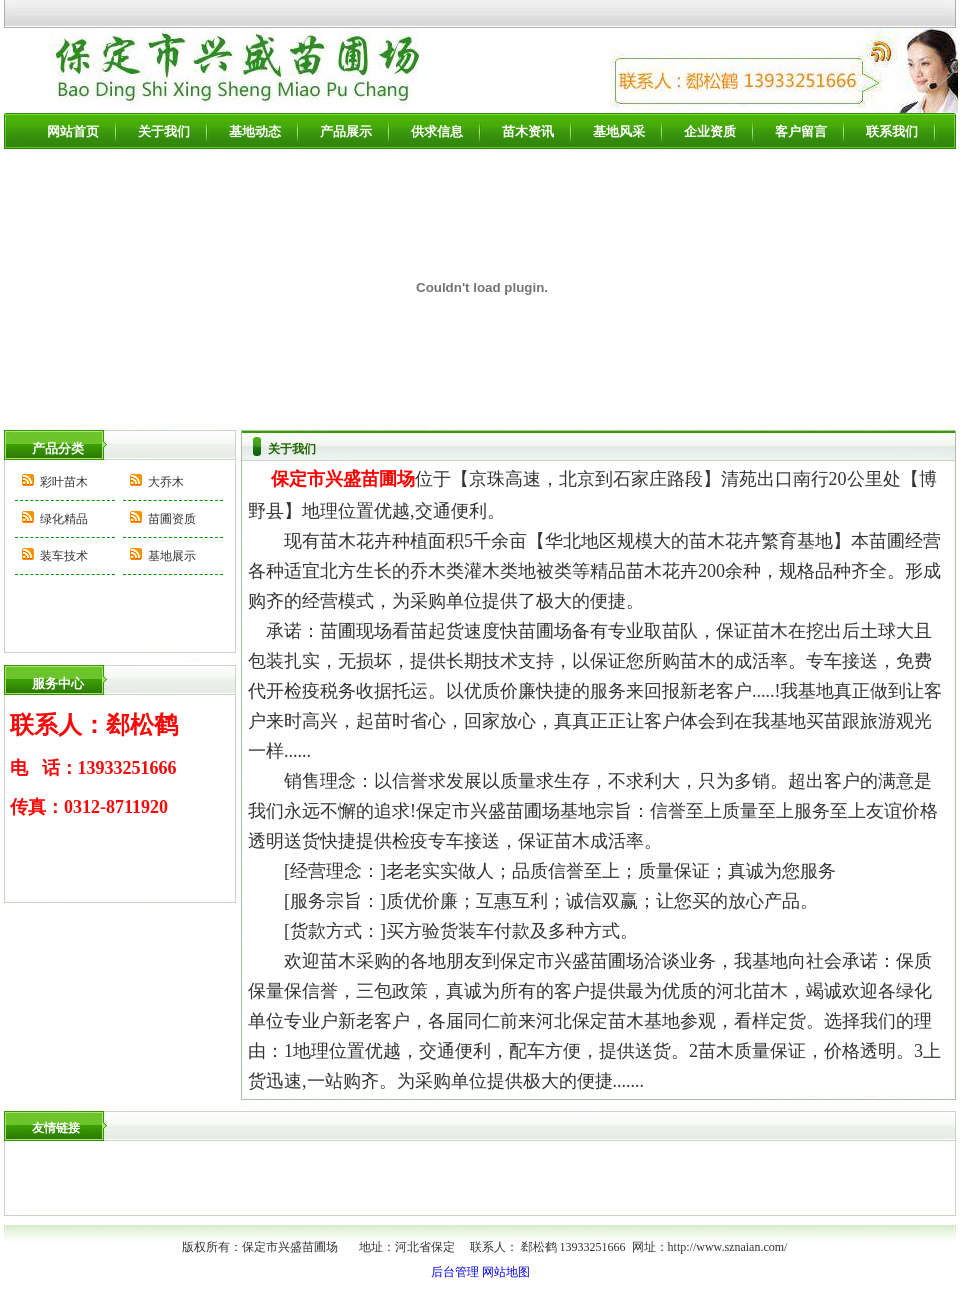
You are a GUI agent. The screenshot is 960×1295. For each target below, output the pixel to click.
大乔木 (166, 482)
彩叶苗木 (64, 482)
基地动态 (255, 131)
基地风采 (619, 131)
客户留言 (801, 131)
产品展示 (346, 131)
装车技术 (64, 556)
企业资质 (710, 131)
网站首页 (73, 131)
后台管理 (455, 1272)
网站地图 (506, 1272)
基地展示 (172, 556)
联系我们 (892, 131)
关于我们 (164, 131)
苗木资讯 (528, 131)
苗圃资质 (172, 519)
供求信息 (437, 131)
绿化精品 (64, 519)
